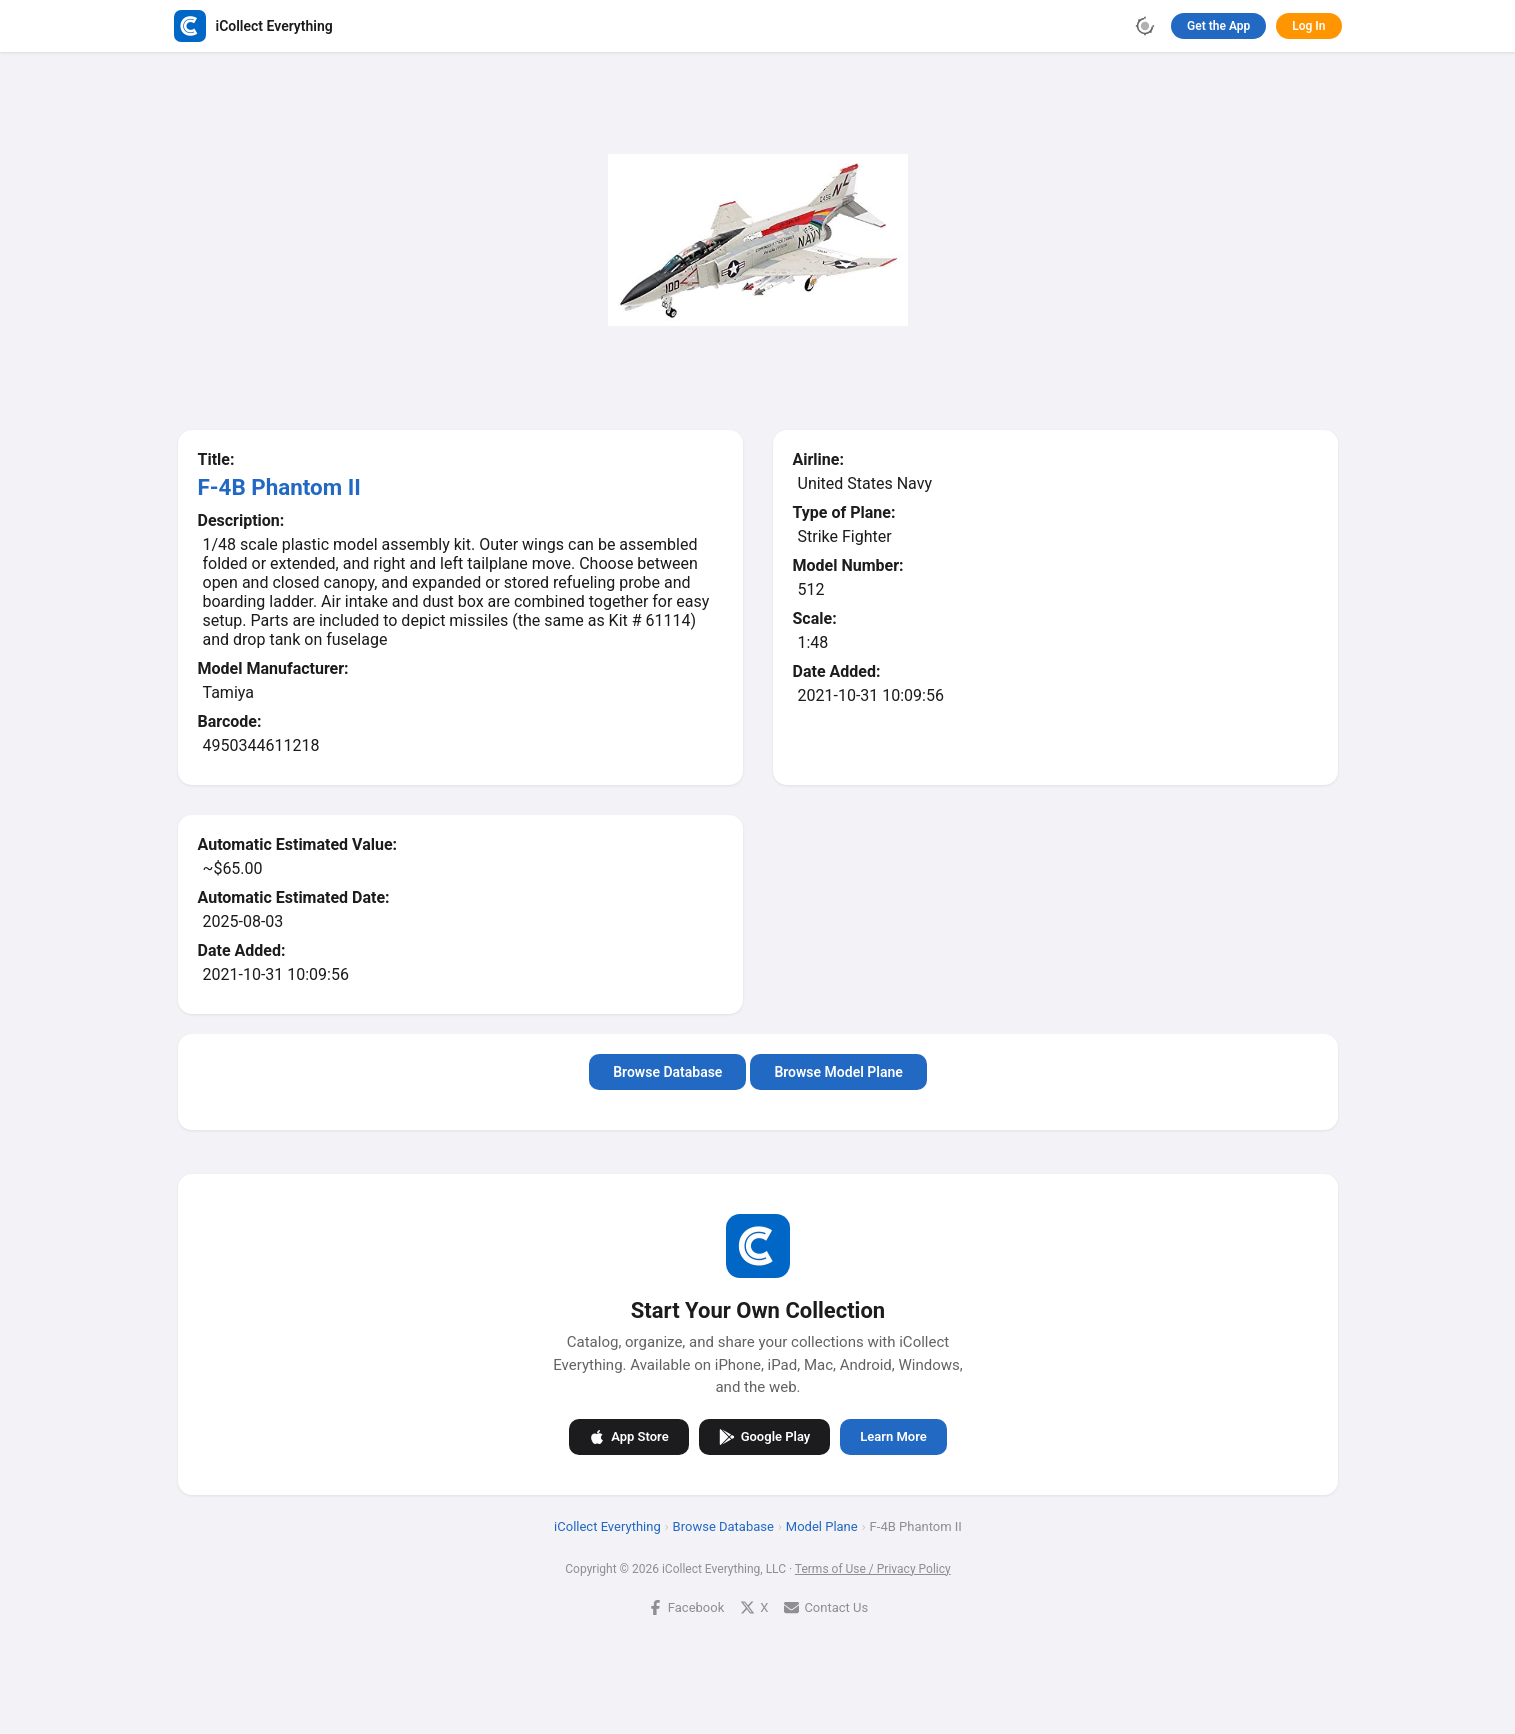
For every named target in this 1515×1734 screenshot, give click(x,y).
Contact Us (826, 1606)
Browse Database (667, 1072)
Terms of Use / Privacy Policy (872, 1568)
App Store (628, 1436)
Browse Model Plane (838, 1072)
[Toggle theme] (1145, 26)
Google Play (764, 1436)
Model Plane (821, 1525)
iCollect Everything (607, 1525)
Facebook (685, 1606)
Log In (1308, 26)
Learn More (893, 1436)
